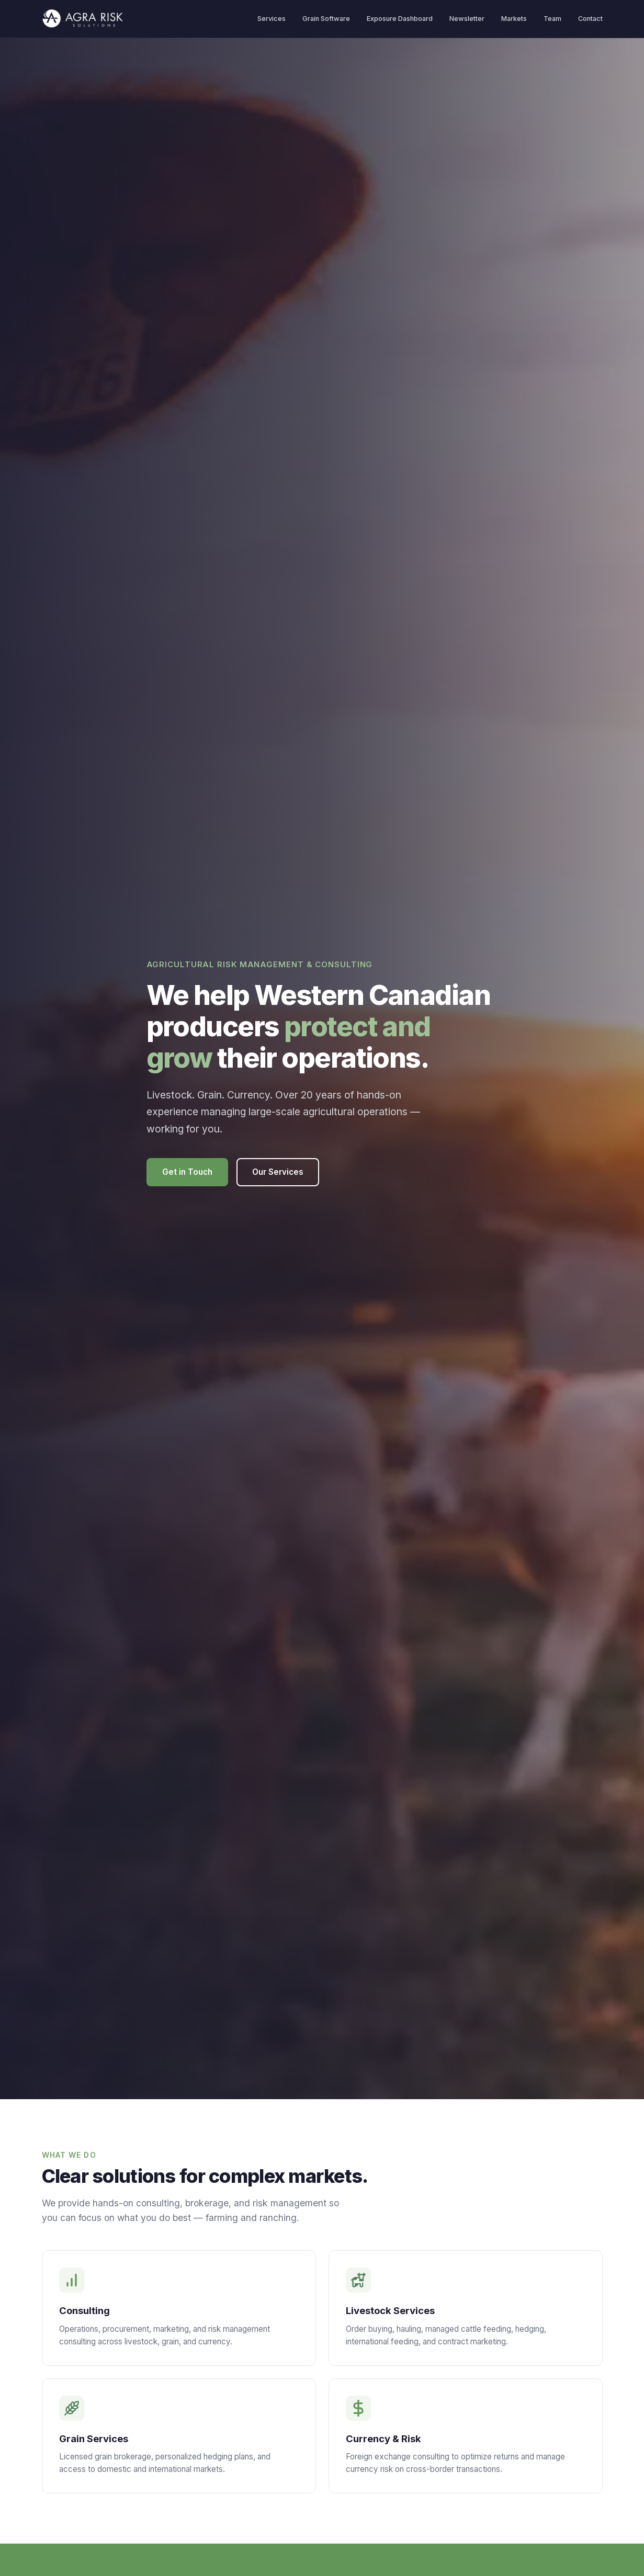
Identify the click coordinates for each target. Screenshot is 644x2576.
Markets (514, 18)
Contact (590, 18)
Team (552, 18)
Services (271, 18)
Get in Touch (187, 1172)
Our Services (277, 1172)
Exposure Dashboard (400, 18)
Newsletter (466, 18)
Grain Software (326, 18)
